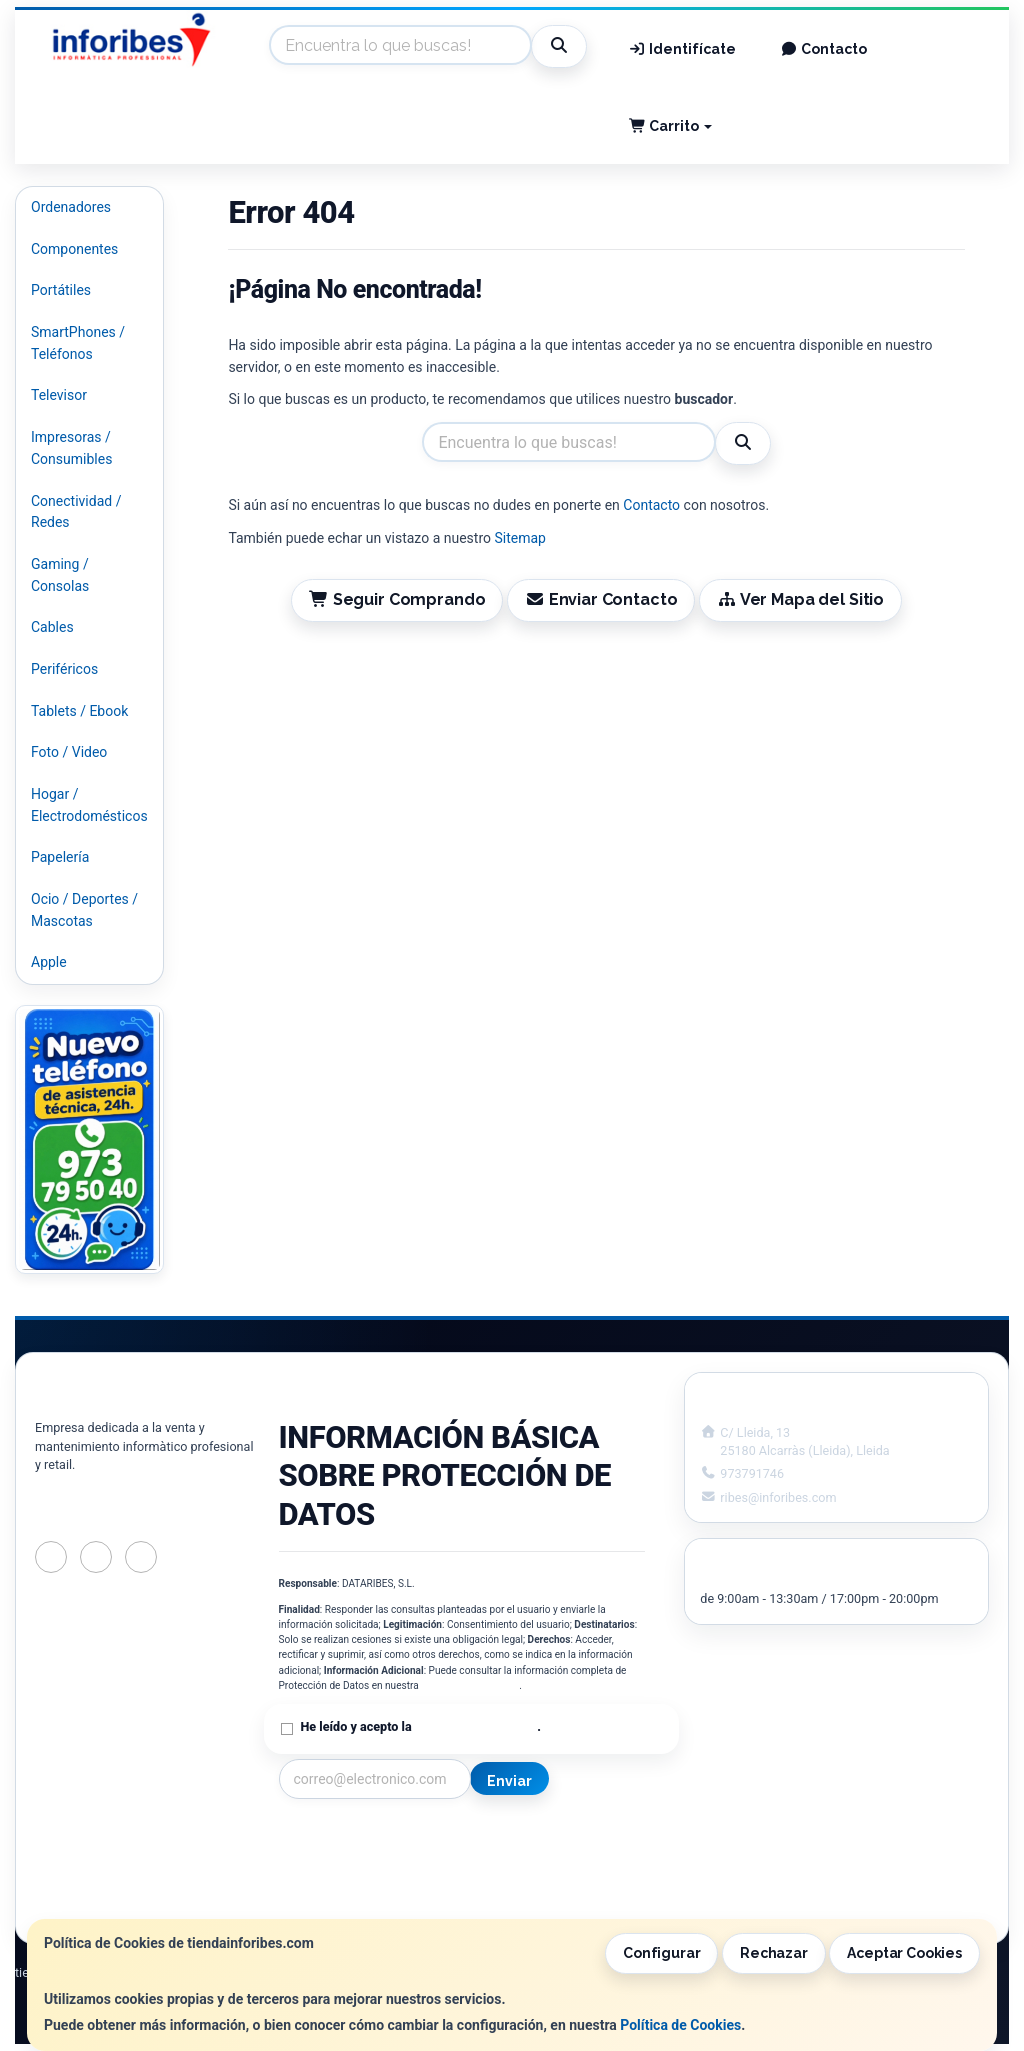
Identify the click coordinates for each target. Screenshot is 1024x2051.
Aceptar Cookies (904, 1953)
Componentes (74, 249)
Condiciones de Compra (354, 1881)
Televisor (59, 395)
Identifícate (683, 49)
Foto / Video (69, 752)
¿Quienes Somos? (335, 1902)
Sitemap (519, 538)
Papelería (60, 857)
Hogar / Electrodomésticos (89, 805)
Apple (49, 962)
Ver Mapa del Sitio (800, 599)
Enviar (509, 1781)
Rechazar (774, 1953)
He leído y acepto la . (421, 1726)
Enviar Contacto (601, 599)
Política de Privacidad (470, 1685)
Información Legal (538, 1839)
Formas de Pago (532, 1881)
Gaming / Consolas (60, 575)
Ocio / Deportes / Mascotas (84, 910)
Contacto (823, 49)
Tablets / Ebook (79, 711)
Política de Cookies (680, 2025)
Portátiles (61, 290)
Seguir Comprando (397, 599)
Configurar (662, 1953)
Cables (52, 627)
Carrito (671, 126)
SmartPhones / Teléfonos (78, 343)
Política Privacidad (337, 1860)
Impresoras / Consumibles (71, 448)
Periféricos (64, 669)
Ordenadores (71, 207)
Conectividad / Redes (76, 512)
